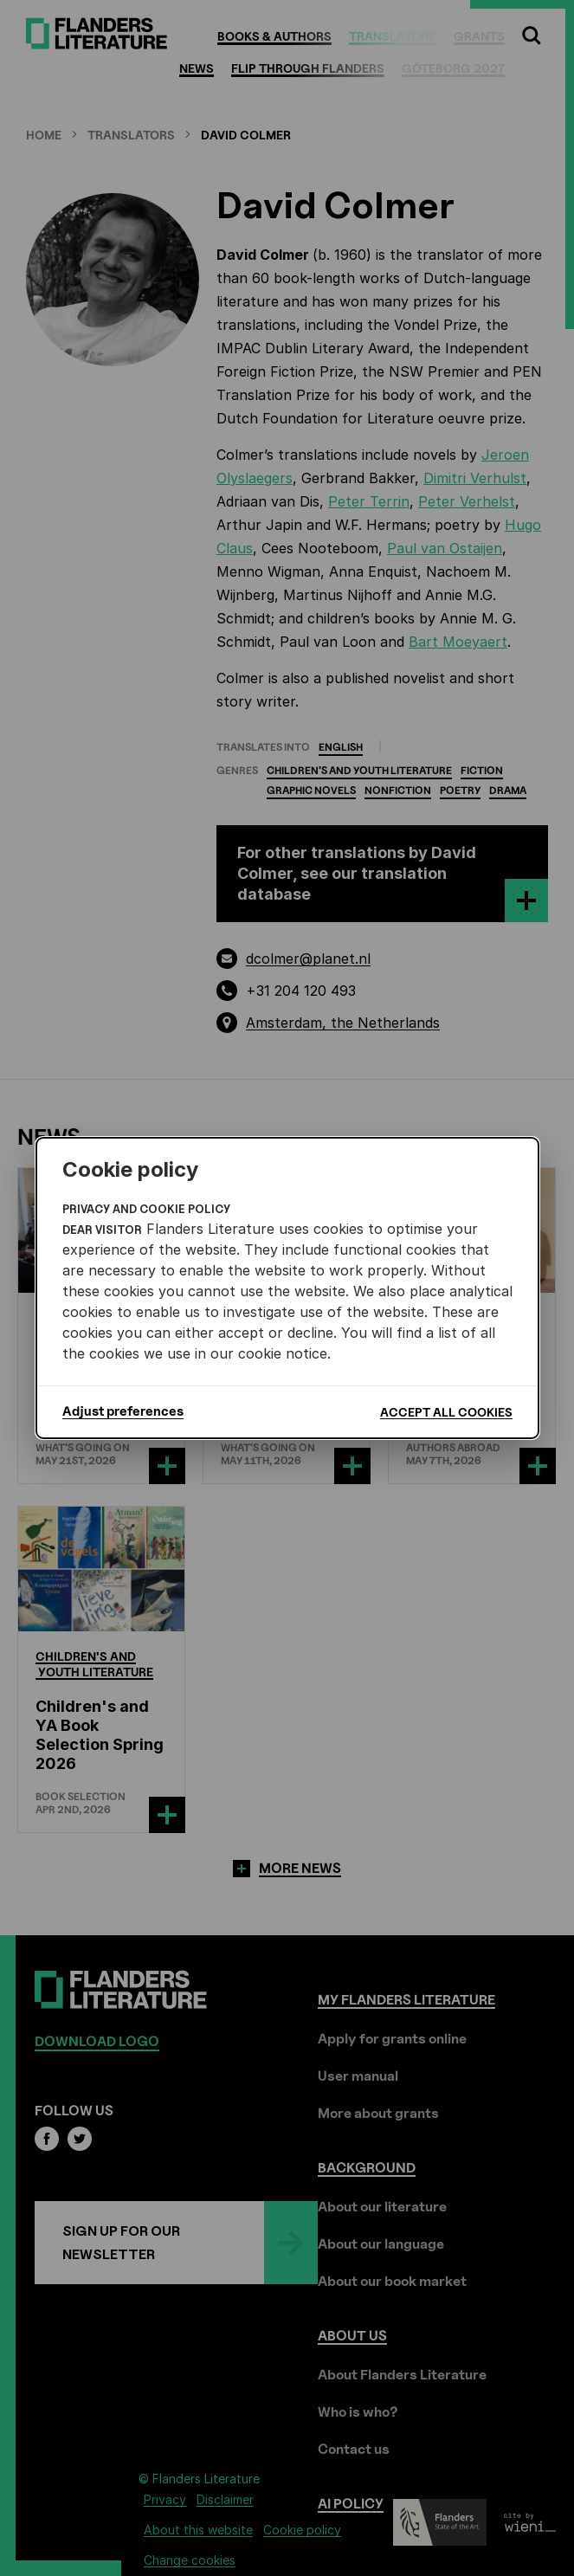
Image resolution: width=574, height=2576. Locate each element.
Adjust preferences (123, 1411)
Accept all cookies (446, 1411)
